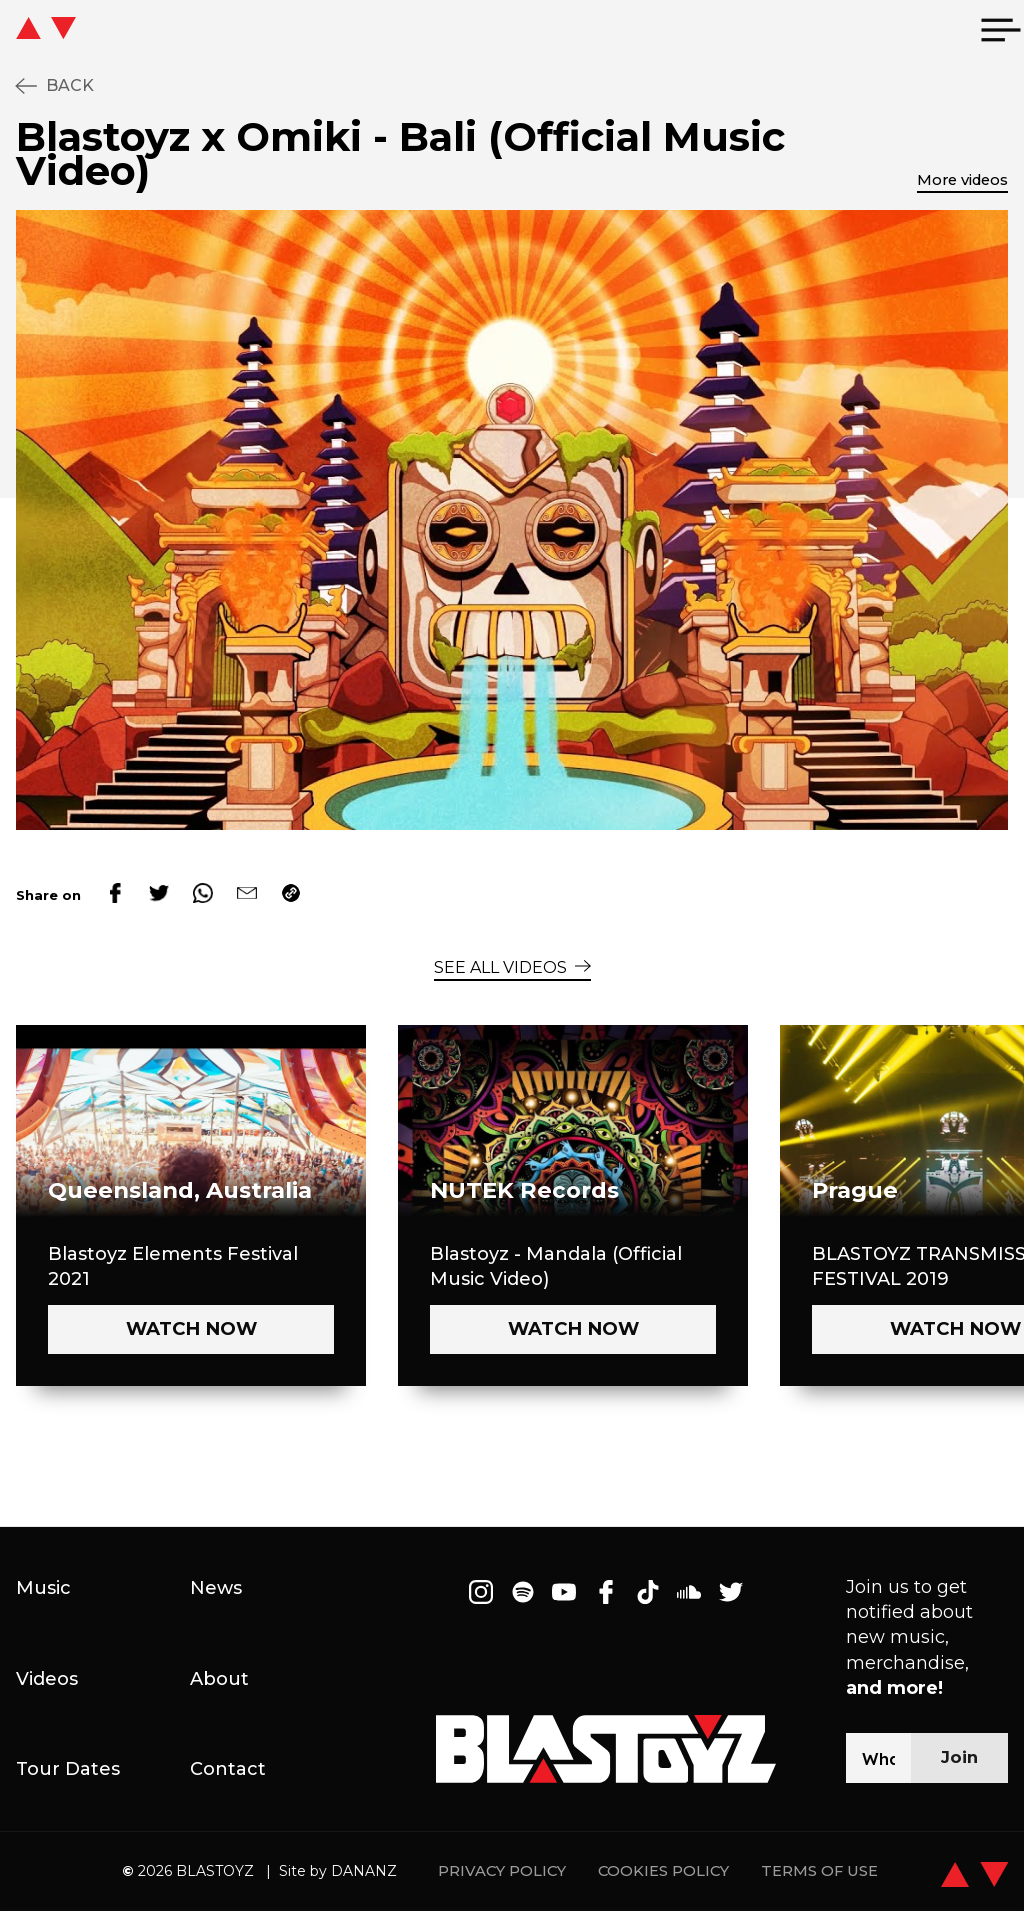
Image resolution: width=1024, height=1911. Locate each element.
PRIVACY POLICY (502, 1871)
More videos (962, 180)
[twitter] (159, 895)
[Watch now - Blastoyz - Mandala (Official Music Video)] (573, 1329)
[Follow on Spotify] (523, 1592)
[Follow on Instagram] (481, 1592)
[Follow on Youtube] (565, 1592)
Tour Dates (68, 1769)
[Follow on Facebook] (606, 1592)
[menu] (1001, 30)
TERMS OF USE (819, 1871)
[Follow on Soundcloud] (689, 1592)
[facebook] (115, 895)
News (216, 1588)
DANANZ (364, 1871)
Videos (47, 1679)
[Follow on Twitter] (731, 1592)
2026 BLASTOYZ (188, 1871)
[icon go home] (86, 30)
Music (43, 1588)
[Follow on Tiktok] (648, 1592)
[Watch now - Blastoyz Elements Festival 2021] (191, 1329)
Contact (228, 1769)
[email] (247, 895)
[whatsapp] (203, 895)
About (219, 1679)
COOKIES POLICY (663, 1871)
